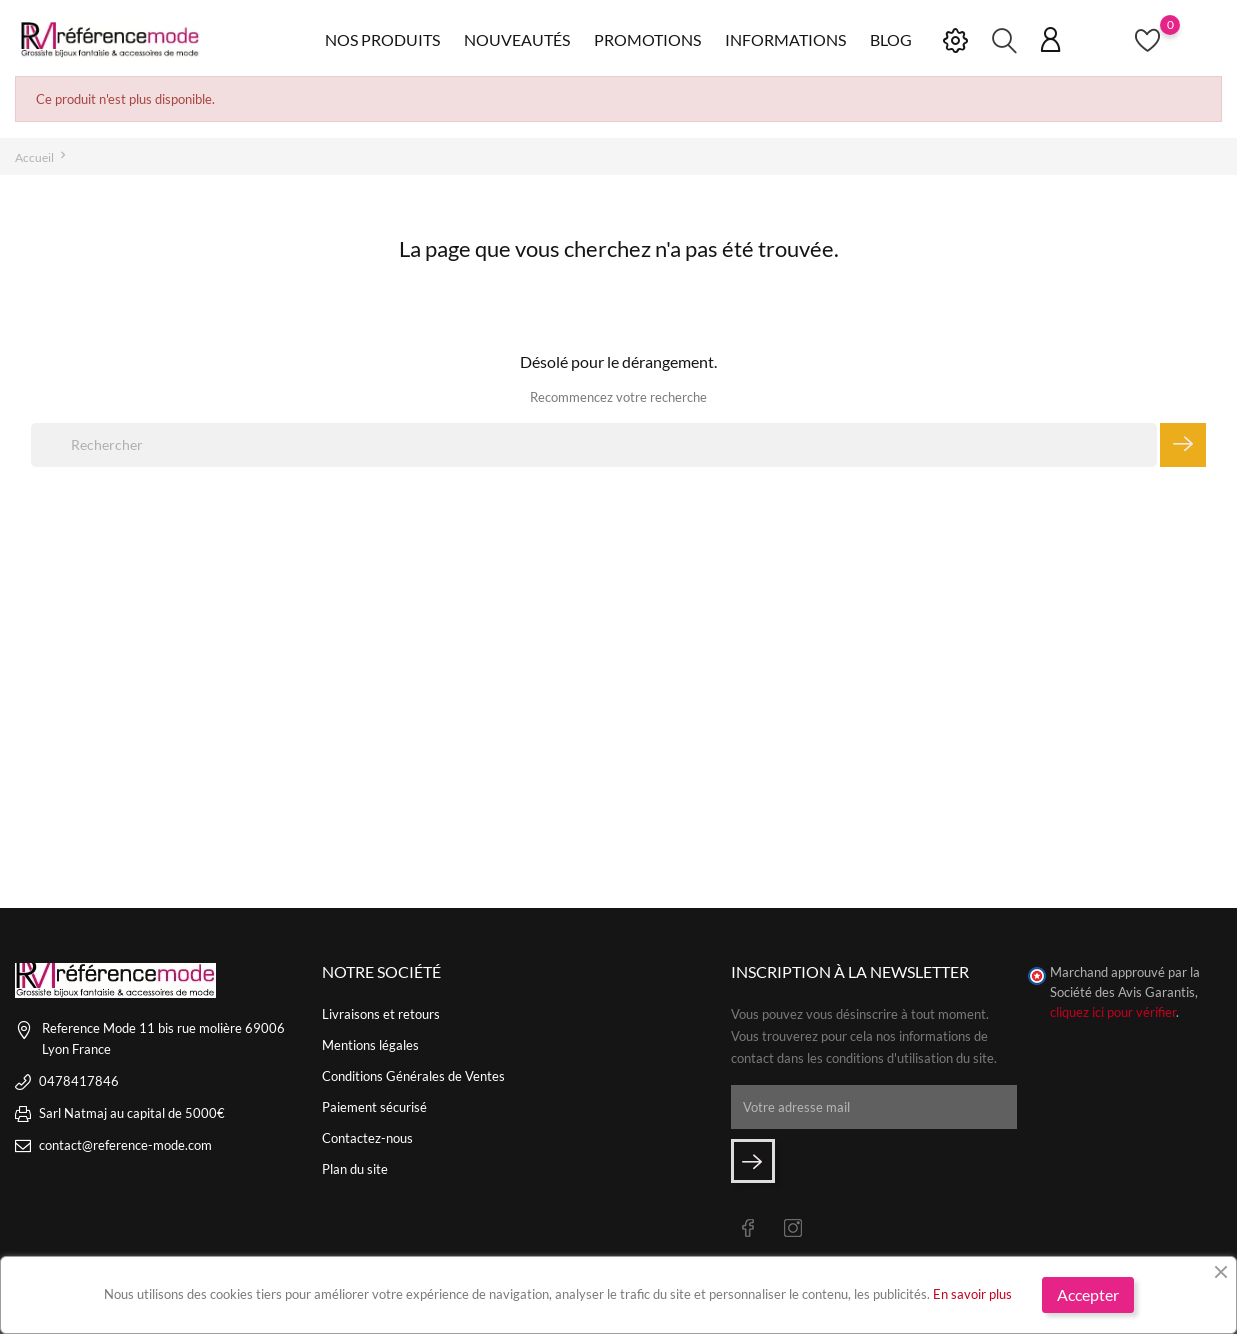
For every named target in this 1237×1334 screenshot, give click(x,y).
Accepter (1088, 1294)
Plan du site (355, 1169)
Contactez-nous (367, 1138)
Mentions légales (370, 1045)
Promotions (647, 39)
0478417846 (79, 1081)
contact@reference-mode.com (125, 1145)
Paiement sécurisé (374, 1107)
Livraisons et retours (381, 1014)
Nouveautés (517, 39)
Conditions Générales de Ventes (413, 1076)
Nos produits (382, 39)
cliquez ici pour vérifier (1113, 1012)
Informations (785, 39)
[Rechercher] (594, 445)
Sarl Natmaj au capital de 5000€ (132, 1113)
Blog (891, 39)
